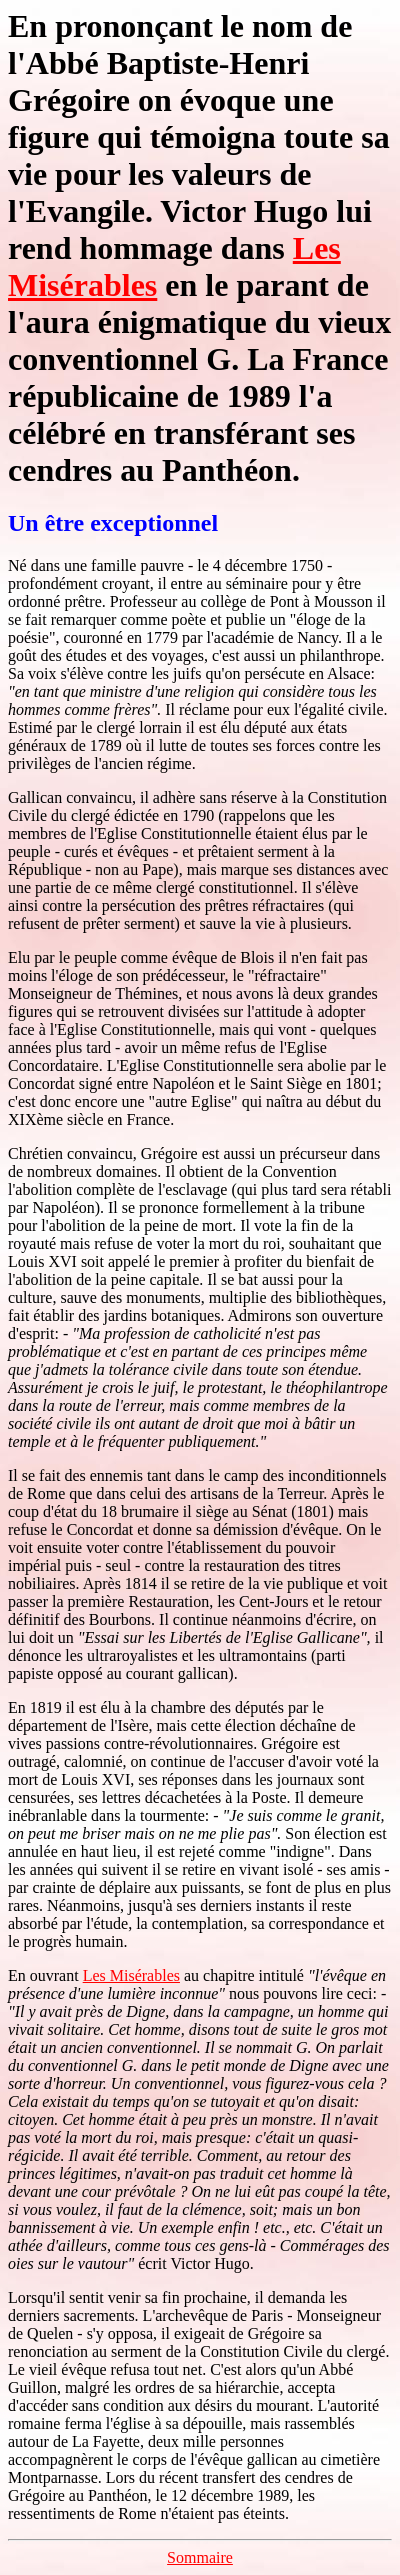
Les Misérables (131, 1975)
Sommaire (200, 2557)
